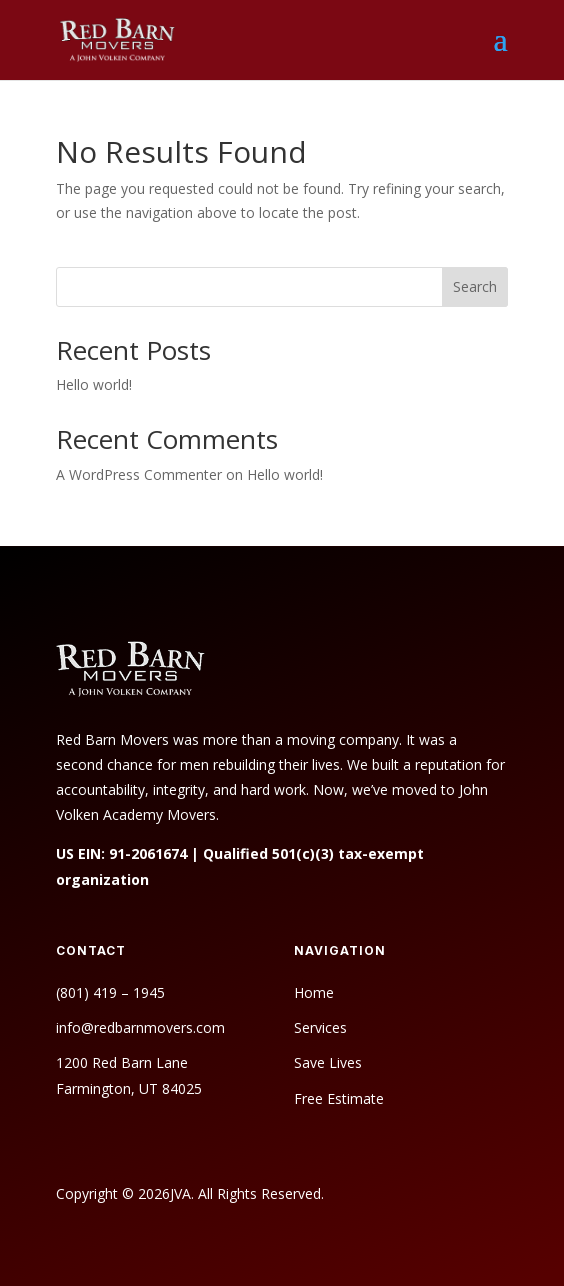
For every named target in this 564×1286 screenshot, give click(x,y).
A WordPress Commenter (139, 474)
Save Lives (328, 1062)
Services (320, 1027)
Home (314, 992)
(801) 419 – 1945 (110, 992)
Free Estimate (341, 1098)
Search (475, 286)
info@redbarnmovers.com (140, 1027)
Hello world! (94, 384)
